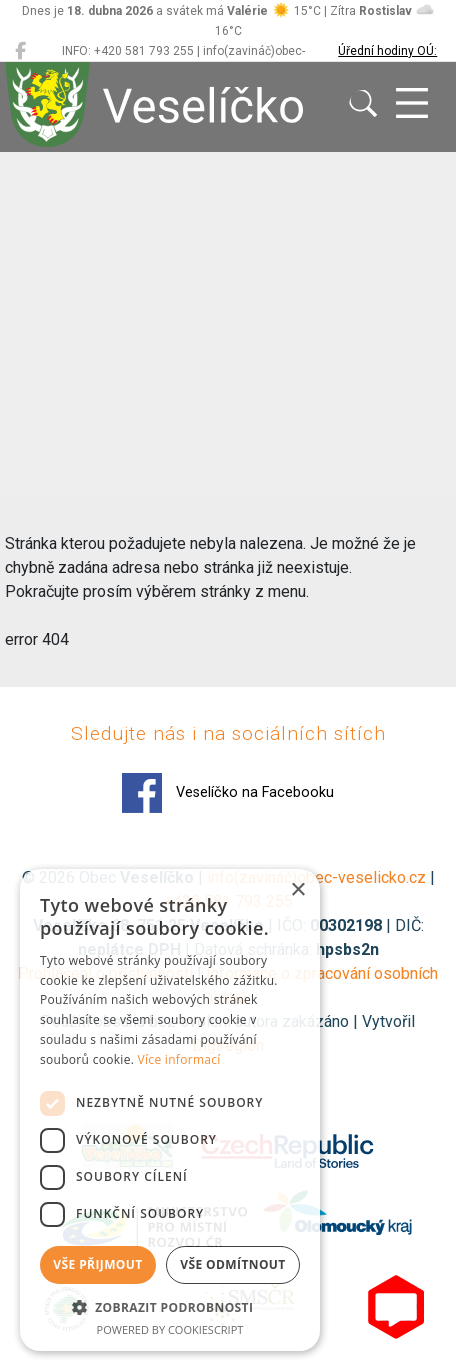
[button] (170, 1307)
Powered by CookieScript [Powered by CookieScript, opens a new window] (170, 1329)
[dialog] (170, 1110)
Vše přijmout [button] (97, 1264)
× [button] (297, 890)
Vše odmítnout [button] (232, 1264)
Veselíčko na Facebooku (228, 793)
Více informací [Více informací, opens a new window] (179, 1059)
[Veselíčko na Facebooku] (20, 51)
